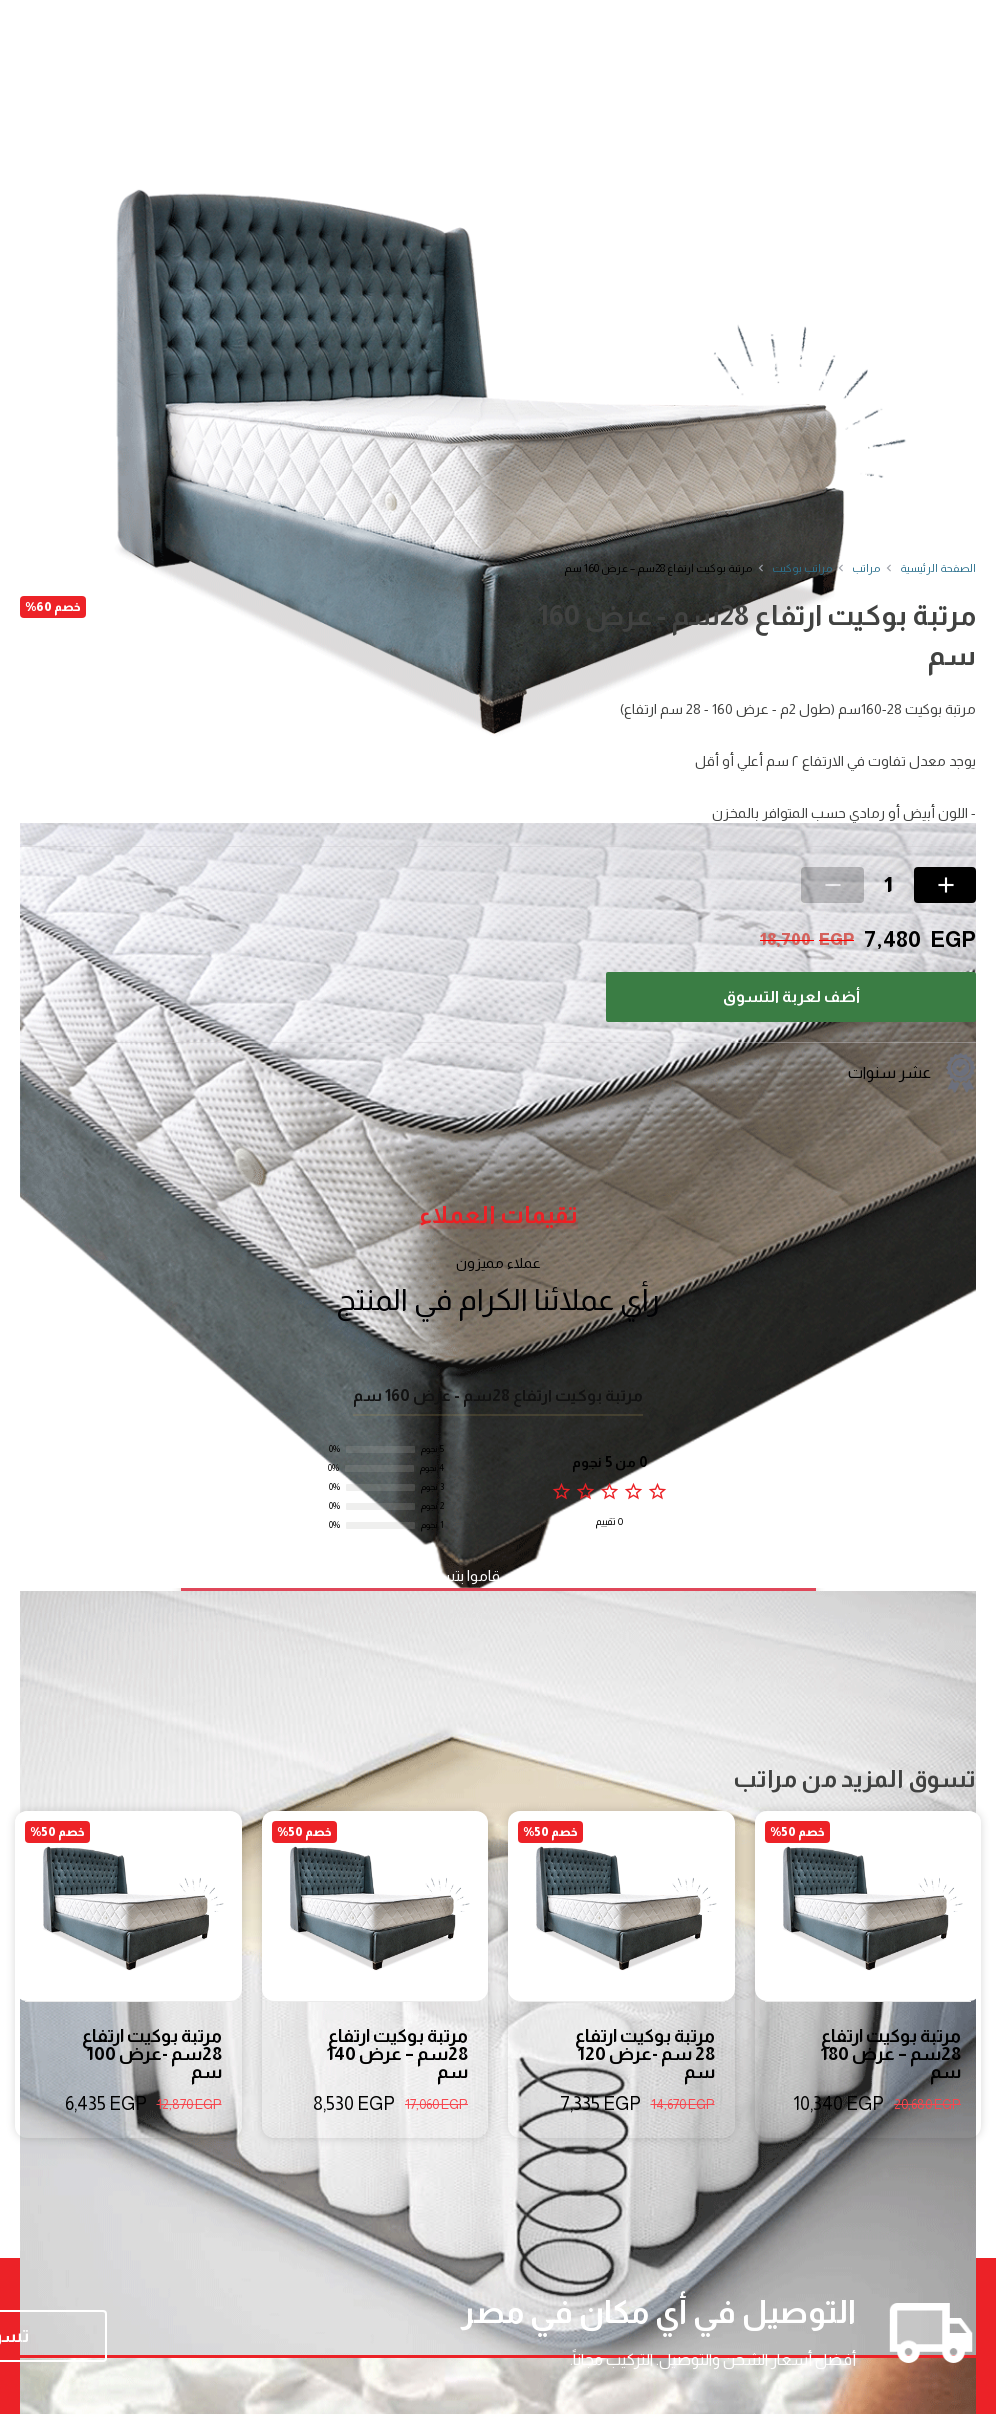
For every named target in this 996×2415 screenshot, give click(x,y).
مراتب (866, 568)
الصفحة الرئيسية (938, 568)
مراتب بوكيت (802, 568)
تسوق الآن (149, 2337)
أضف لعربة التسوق (791, 996)
